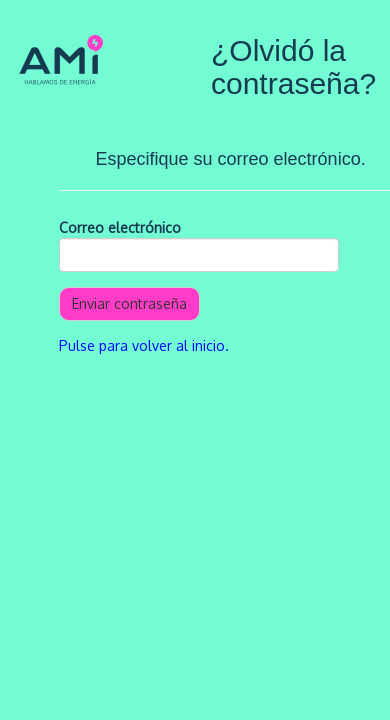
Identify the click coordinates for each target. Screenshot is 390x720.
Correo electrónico (120, 227)
